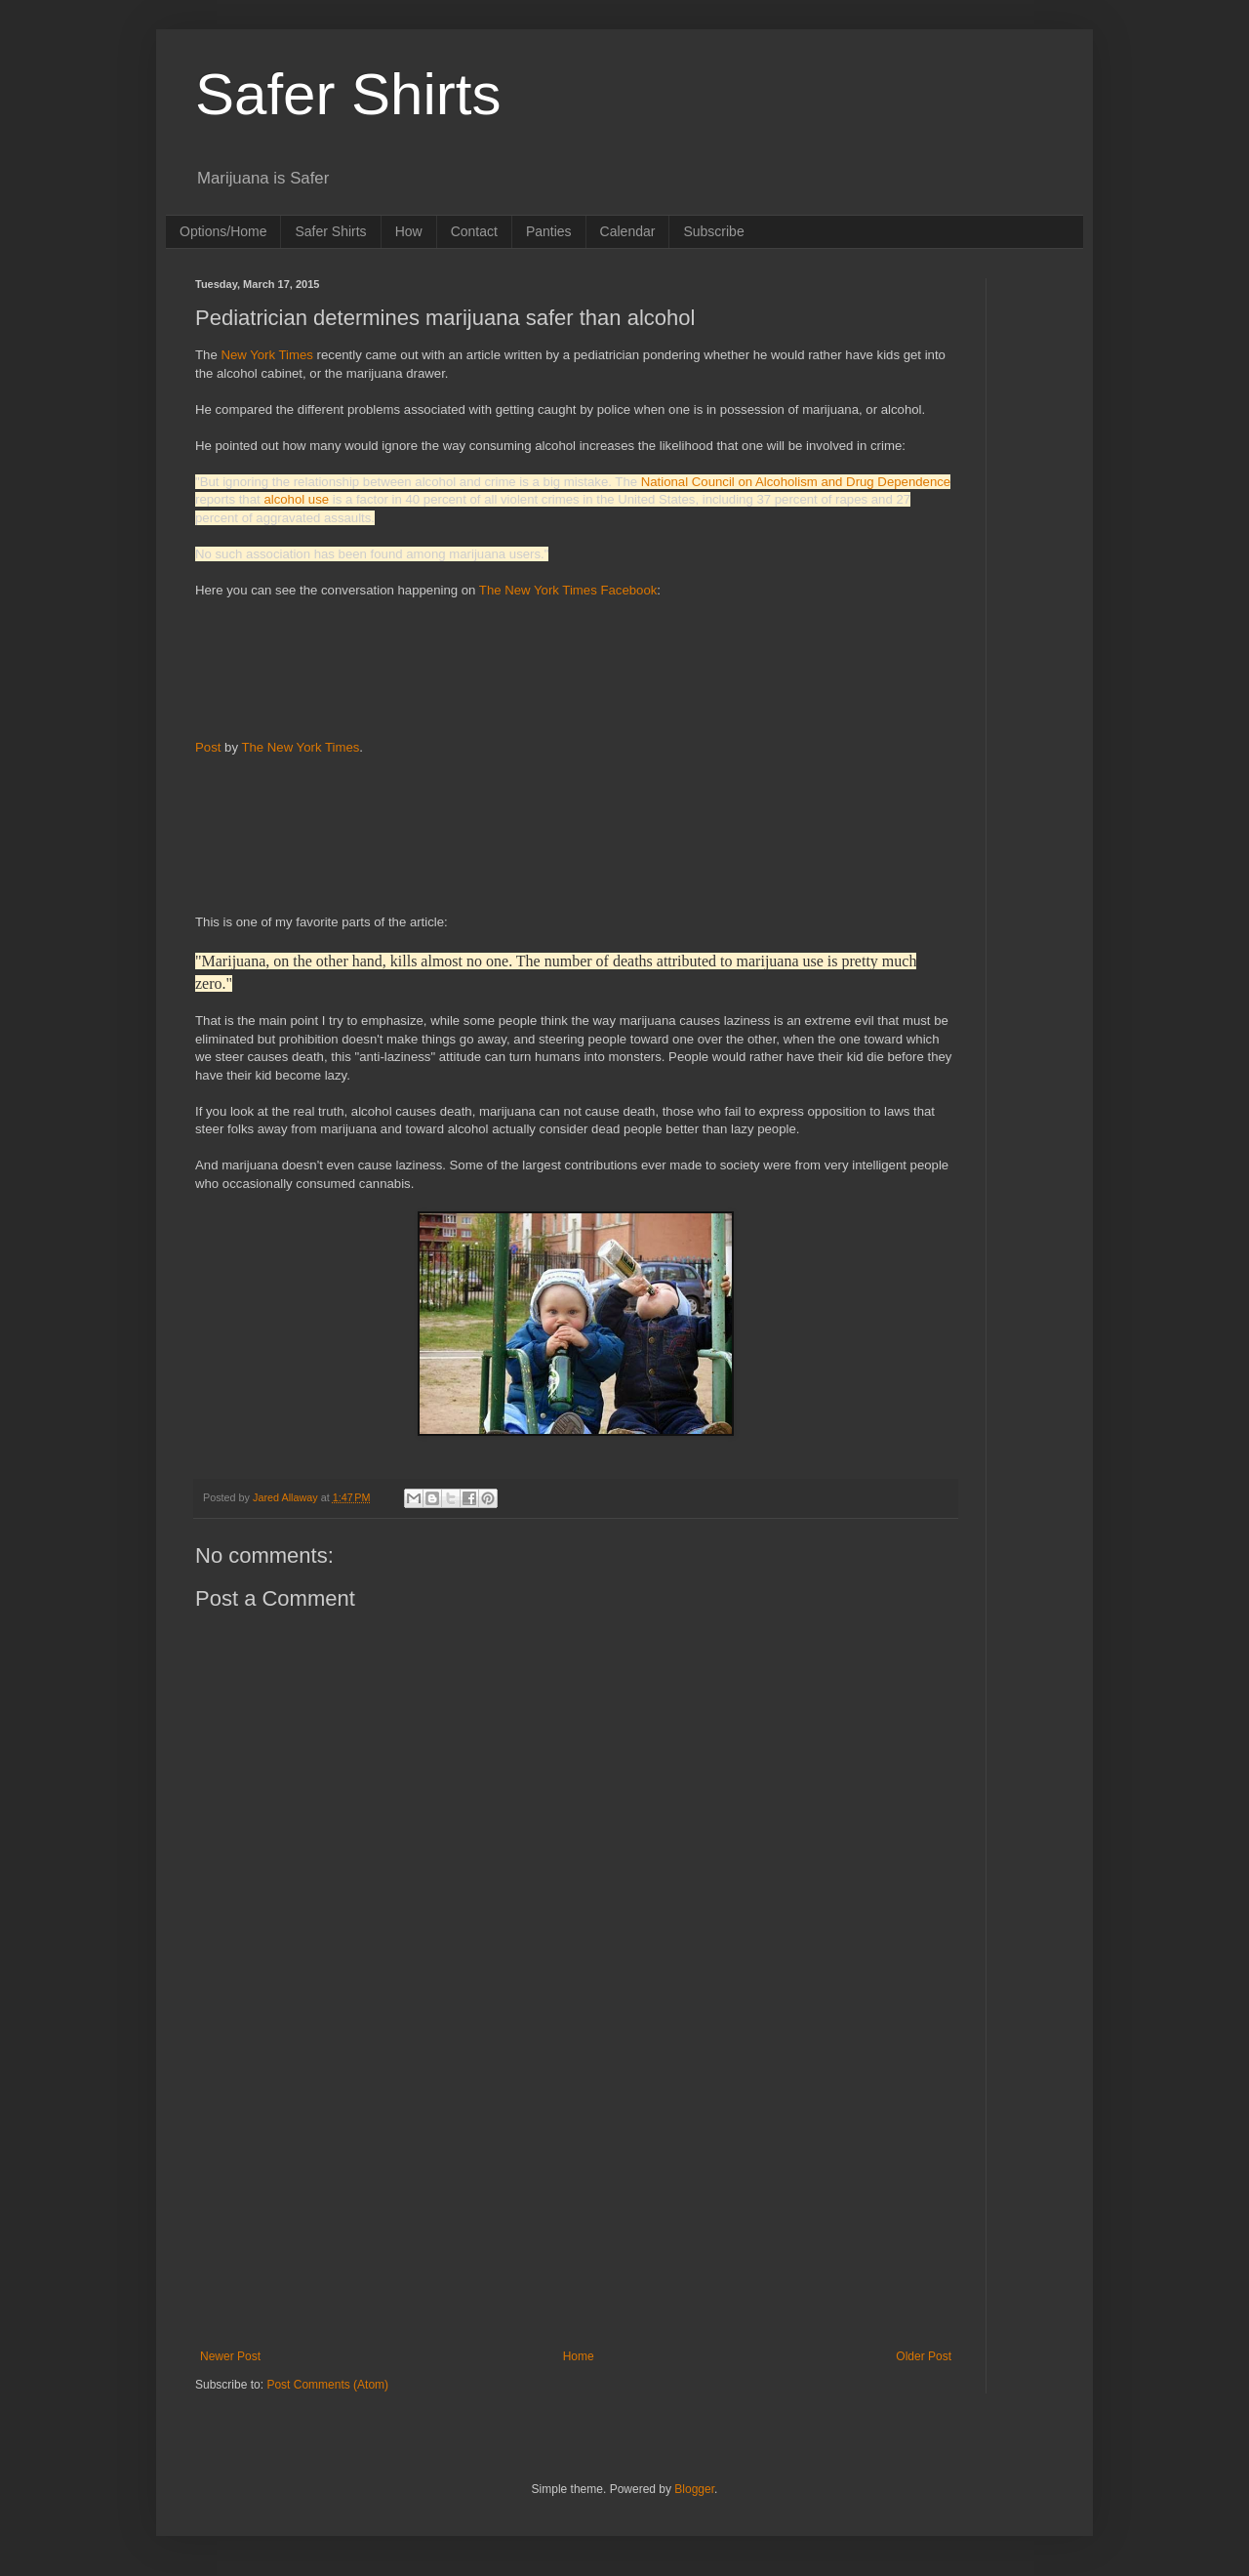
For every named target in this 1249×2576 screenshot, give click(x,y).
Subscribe (713, 231)
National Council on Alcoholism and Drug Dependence (795, 481)
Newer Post (230, 2356)
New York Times (267, 355)
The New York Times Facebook (568, 590)
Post (208, 747)
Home (578, 2356)
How (409, 231)
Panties (549, 231)
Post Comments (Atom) (327, 2385)
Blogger (694, 2489)
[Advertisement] (346, 667)
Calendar (628, 231)
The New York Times (300, 747)
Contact (474, 231)
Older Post (923, 2356)
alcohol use (296, 499)
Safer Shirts (348, 94)
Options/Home (223, 231)
